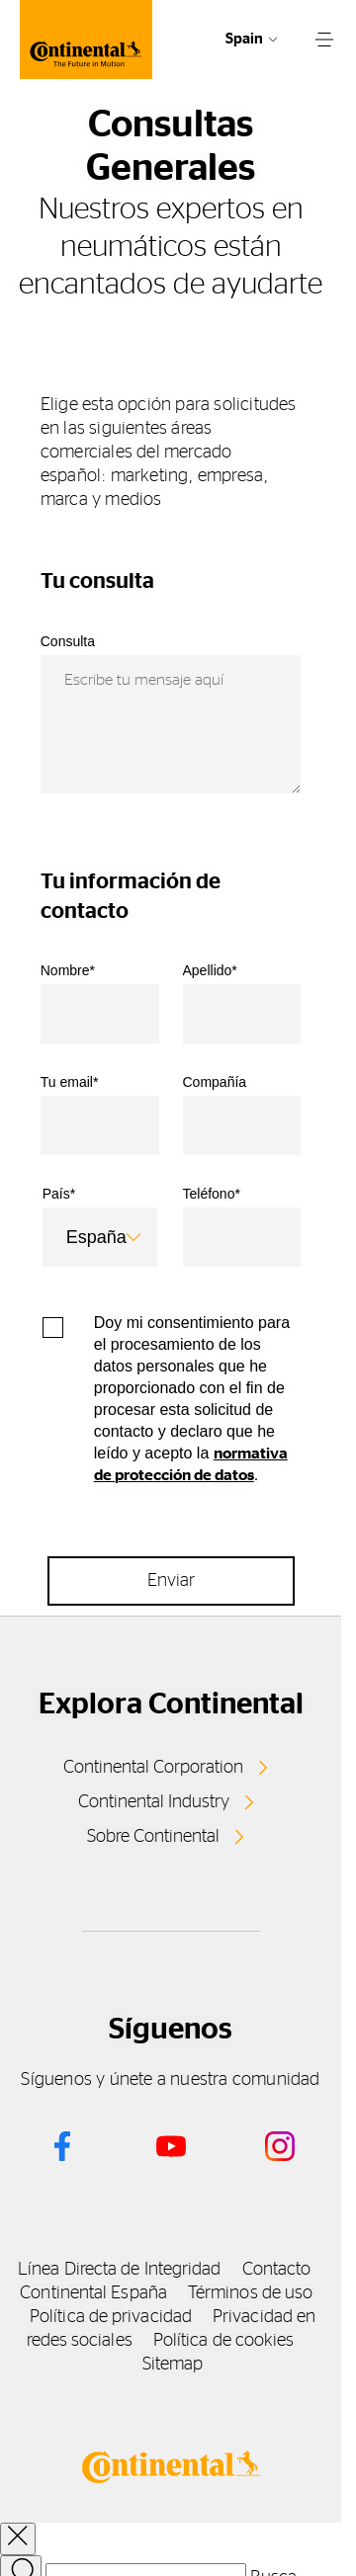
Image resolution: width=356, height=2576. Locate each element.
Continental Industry (153, 1802)
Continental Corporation (153, 1768)
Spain (244, 39)
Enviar (171, 1581)
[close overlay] (18, 2539)
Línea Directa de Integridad (119, 2270)
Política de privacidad (111, 2317)
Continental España (93, 2293)
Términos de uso (250, 2293)
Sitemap (173, 2364)
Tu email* (70, 1082)
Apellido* (210, 970)
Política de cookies (224, 2341)
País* (59, 1194)
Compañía (215, 1082)
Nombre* (68, 970)
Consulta (68, 641)
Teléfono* (211, 1194)
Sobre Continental (153, 1837)
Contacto (277, 2270)
